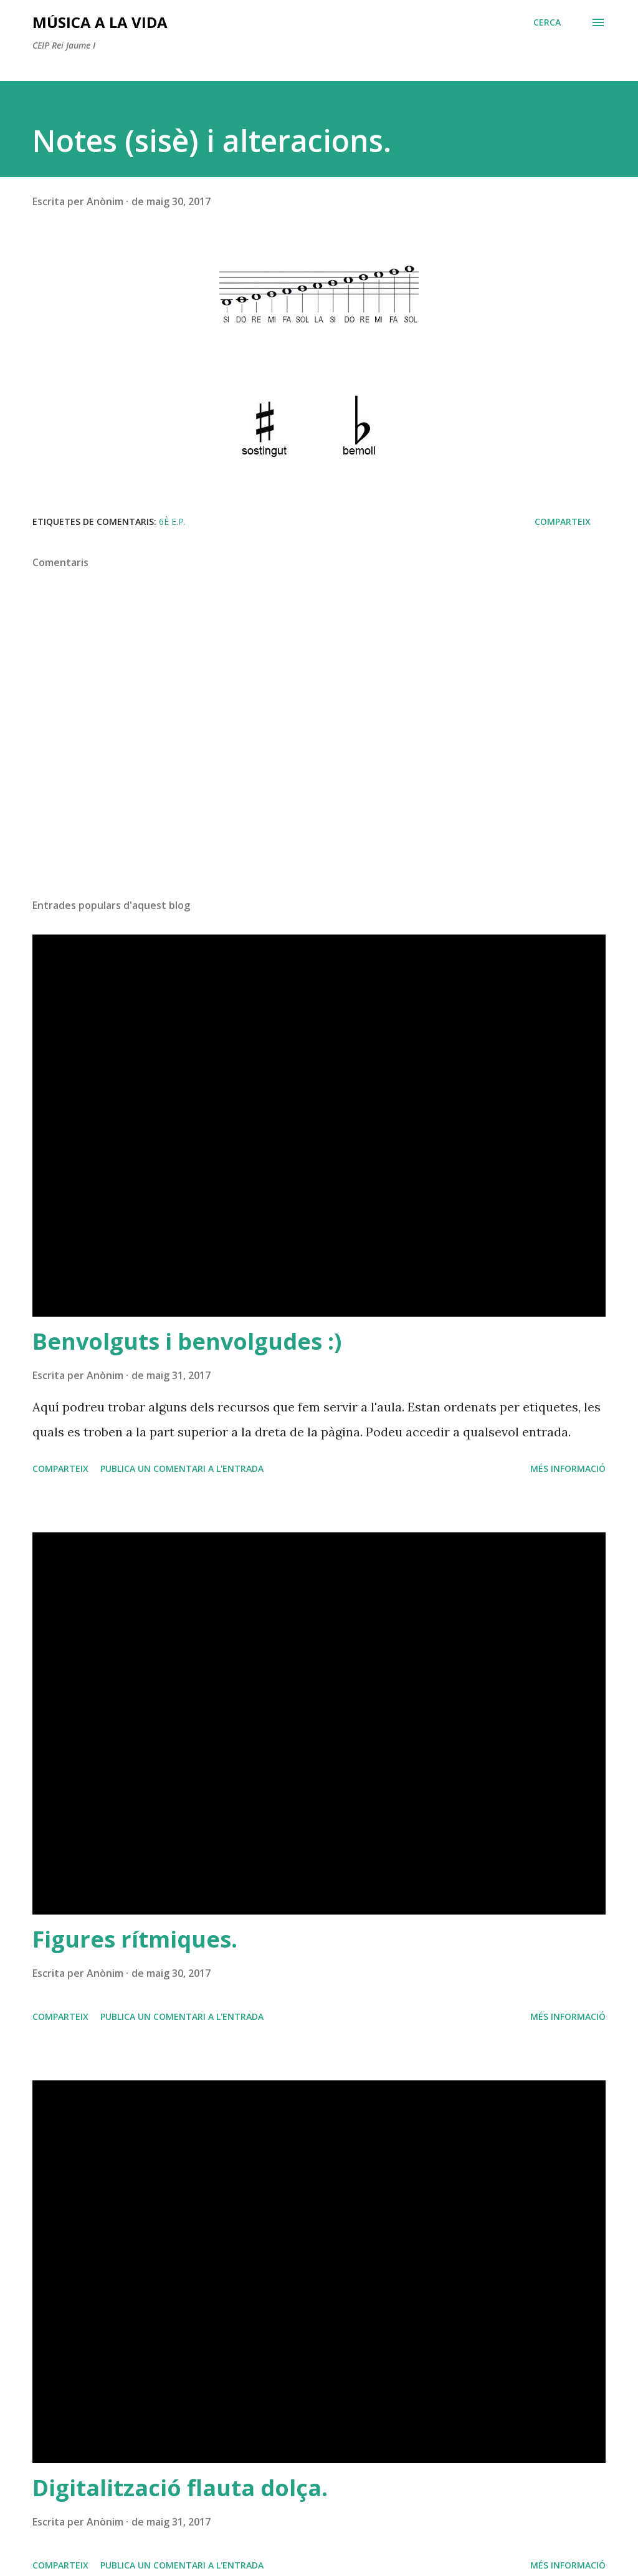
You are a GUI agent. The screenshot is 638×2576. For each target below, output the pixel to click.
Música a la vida (100, 22)
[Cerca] (547, 22)
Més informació (568, 1468)
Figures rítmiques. (134, 1939)
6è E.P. (172, 521)
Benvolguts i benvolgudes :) (186, 1341)
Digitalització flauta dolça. (180, 2488)
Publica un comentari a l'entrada (182, 1468)
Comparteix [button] (563, 521)
